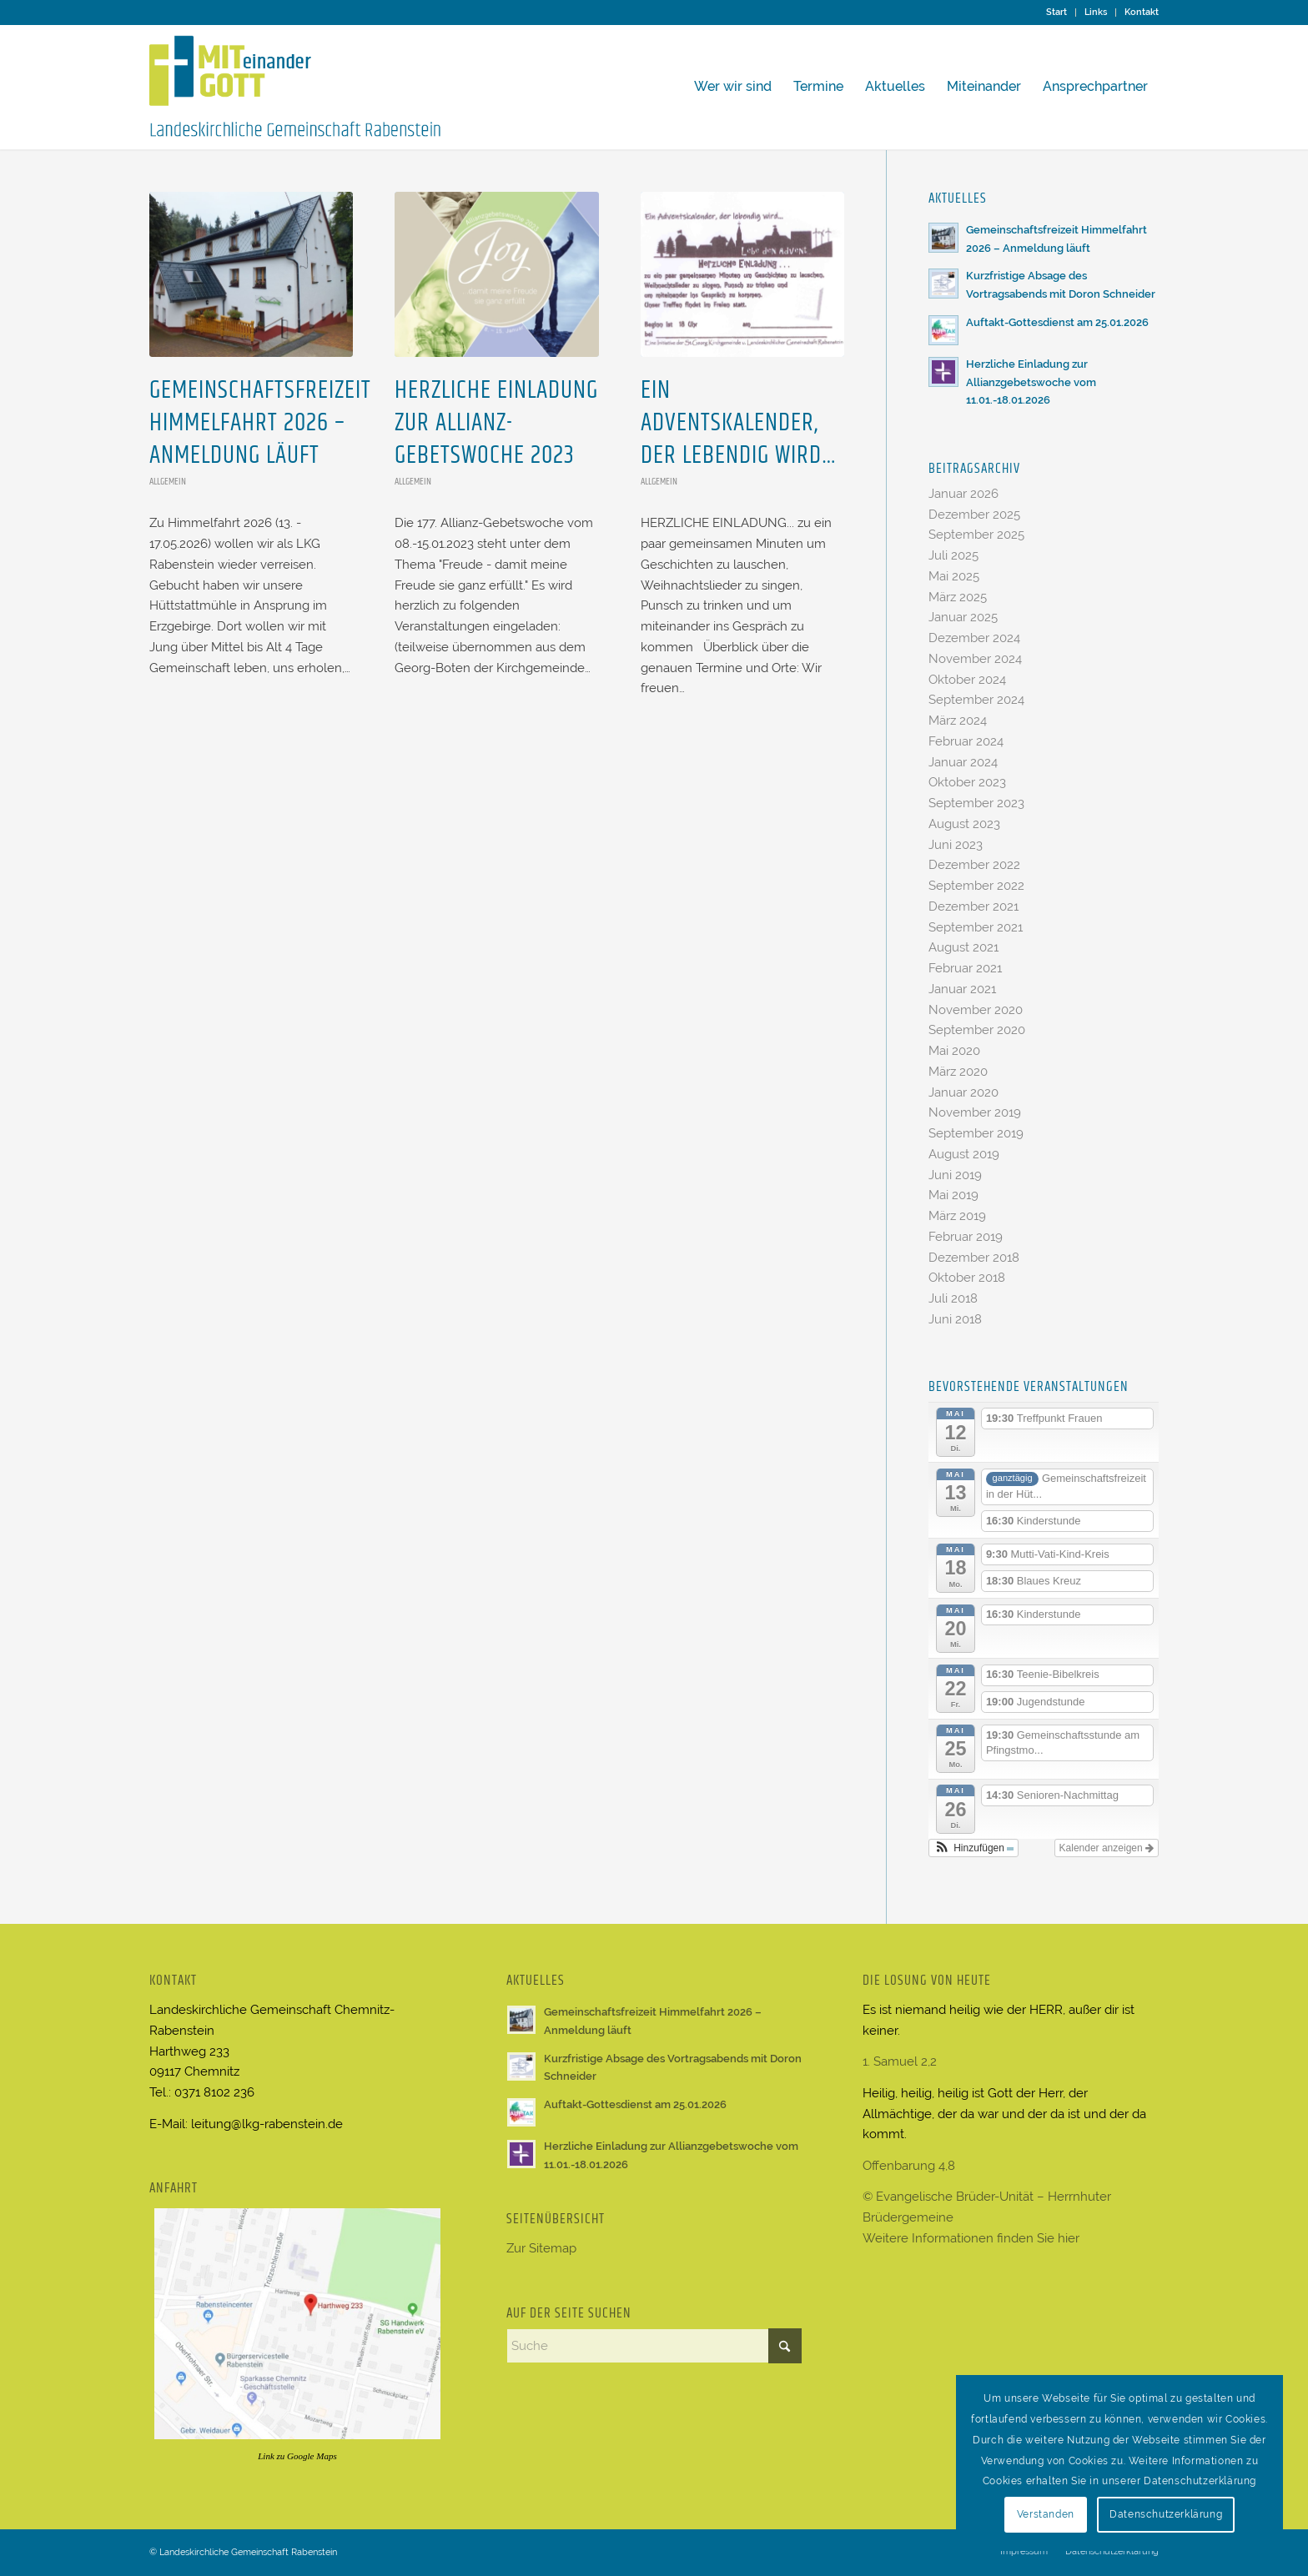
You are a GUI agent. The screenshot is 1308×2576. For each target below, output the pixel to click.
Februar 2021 (965, 968)
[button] (973, 1848)
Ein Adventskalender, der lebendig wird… (739, 423)
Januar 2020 (963, 1092)
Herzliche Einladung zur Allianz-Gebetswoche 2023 (496, 423)
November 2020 (975, 1009)
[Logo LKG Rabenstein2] (295, 86)
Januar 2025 (963, 617)
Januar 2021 (962, 989)
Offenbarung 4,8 (909, 2165)
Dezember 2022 (974, 864)
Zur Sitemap (541, 2248)
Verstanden (1045, 2514)
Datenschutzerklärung (1165, 2514)
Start (1056, 12)
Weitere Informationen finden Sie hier (971, 2238)
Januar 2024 (963, 762)
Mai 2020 (954, 1050)
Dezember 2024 (974, 637)
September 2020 (976, 1029)
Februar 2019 (965, 1236)
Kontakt (1141, 12)
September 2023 (976, 803)
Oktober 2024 (967, 679)
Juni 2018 (955, 1319)
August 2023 (964, 823)
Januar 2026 (963, 493)
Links (1095, 12)
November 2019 (974, 1112)
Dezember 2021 (973, 906)
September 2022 (976, 885)
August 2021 (963, 947)
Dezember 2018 (973, 1257)
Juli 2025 (953, 555)
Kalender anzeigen (1106, 1848)
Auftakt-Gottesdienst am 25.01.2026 (1057, 322)
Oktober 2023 (967, 782)
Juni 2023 (955, 844)
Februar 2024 (966, 741)
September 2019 (976, 1133)
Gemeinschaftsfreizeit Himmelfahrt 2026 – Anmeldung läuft (260, 423)
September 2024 (976, 699)
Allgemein (167, 482)
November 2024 (975, 658)
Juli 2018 (953, 1298)
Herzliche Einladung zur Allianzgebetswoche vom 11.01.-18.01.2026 (1031, 382)
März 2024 (957, 720)
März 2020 (958, 1071)
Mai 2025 (953, 576)
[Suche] (654, 2345)
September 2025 (976, 534)
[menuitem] (1057, 12)
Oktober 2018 (966, 1277)
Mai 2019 (953, 1195)
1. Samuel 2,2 (900, 2061)
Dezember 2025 (974, 514)
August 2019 (963, 1154)
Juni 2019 (955, 1175)
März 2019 (957, 1215)
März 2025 (957, 597)
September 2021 (975, 927)
